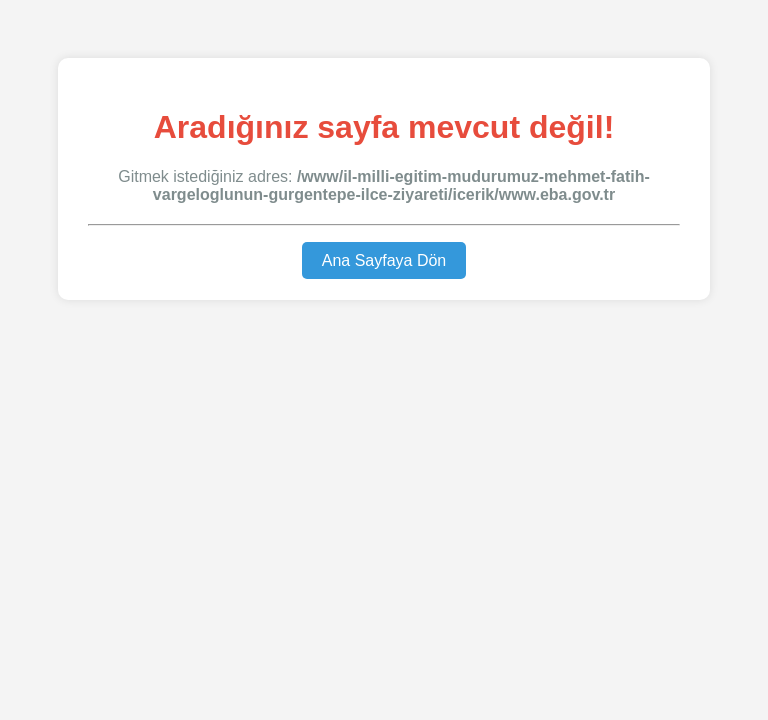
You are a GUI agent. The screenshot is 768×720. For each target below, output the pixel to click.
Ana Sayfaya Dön (384, 260)
